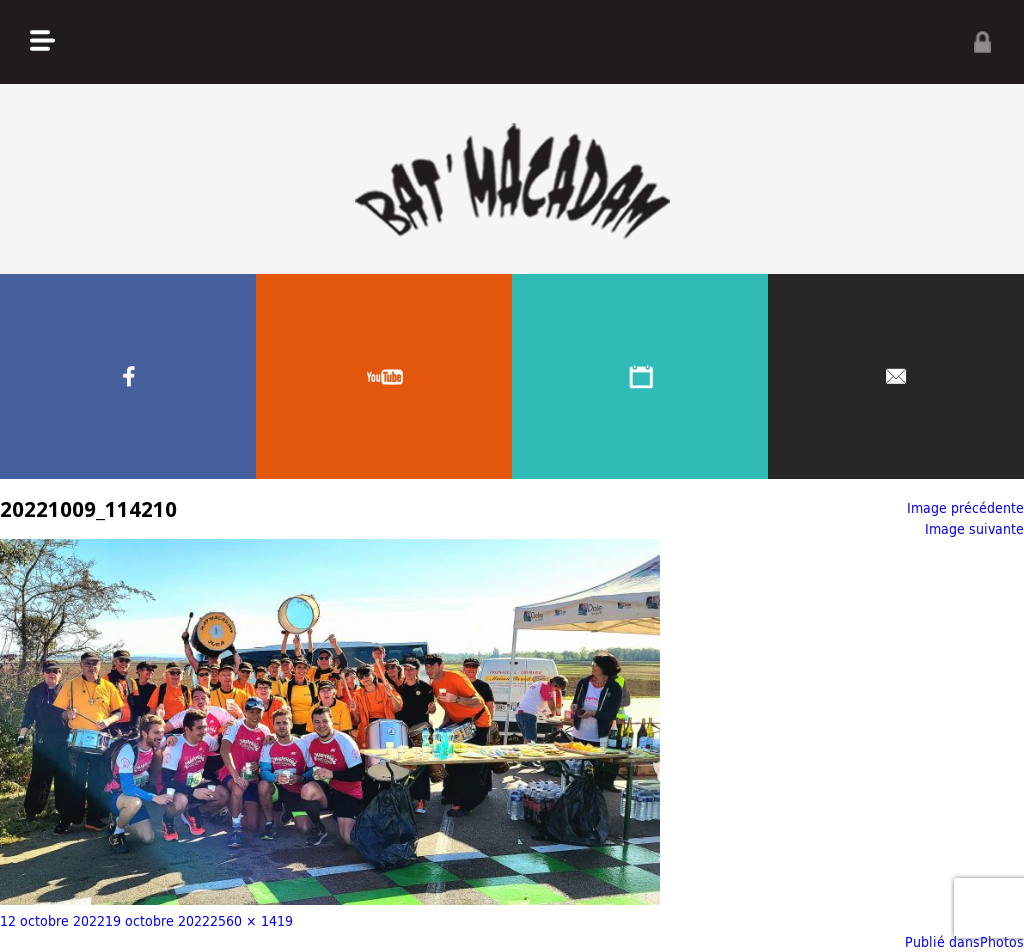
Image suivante (974, 528)
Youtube (384, 376)
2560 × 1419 (251, 920)
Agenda (640, 376)
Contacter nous (896, 376)
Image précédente (965, 507)
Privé (982, 42)
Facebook (128, 376)
